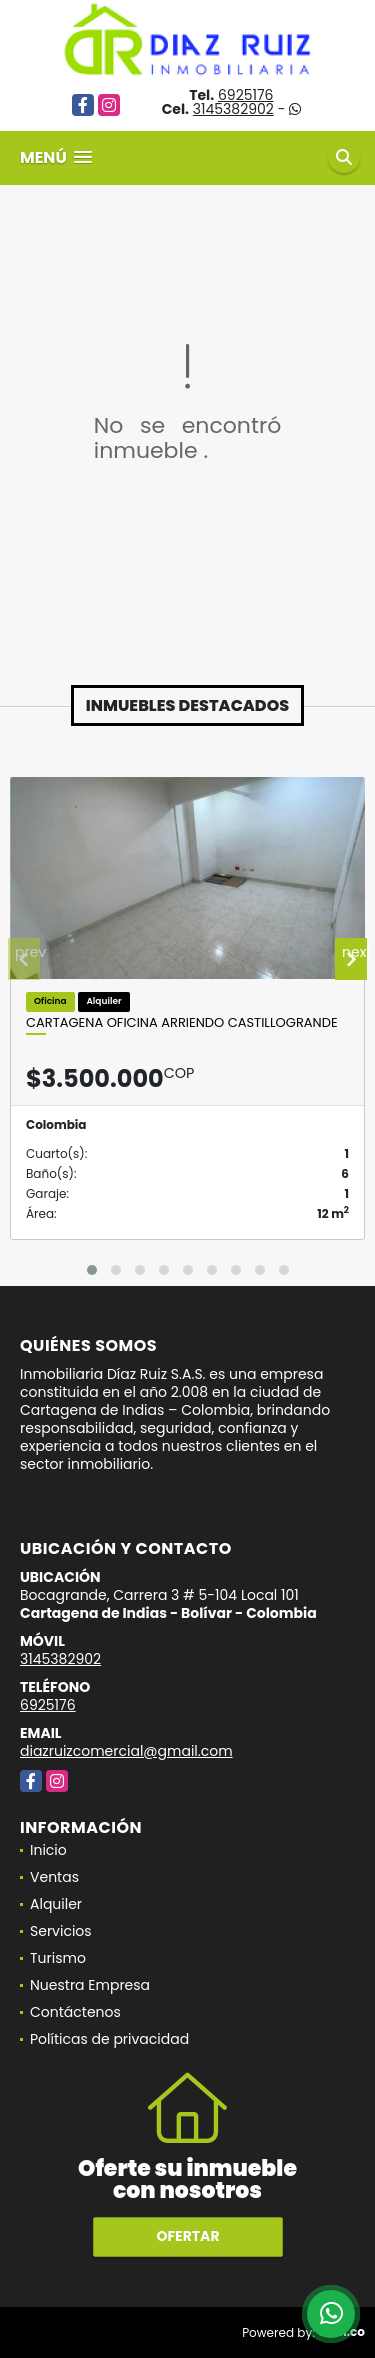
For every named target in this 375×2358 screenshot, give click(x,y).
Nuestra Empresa (90, 1985)
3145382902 (233, 109)
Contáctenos (75, 2012)
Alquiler (56, 1904)
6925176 (246, 95)
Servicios (61, 1931)
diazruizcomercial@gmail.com (126, 1751)
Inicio (48, 1850)
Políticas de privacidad (109, 2039)
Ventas (54, 1877)
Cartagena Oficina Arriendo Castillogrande (182, 1023)
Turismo (58, 1958)
